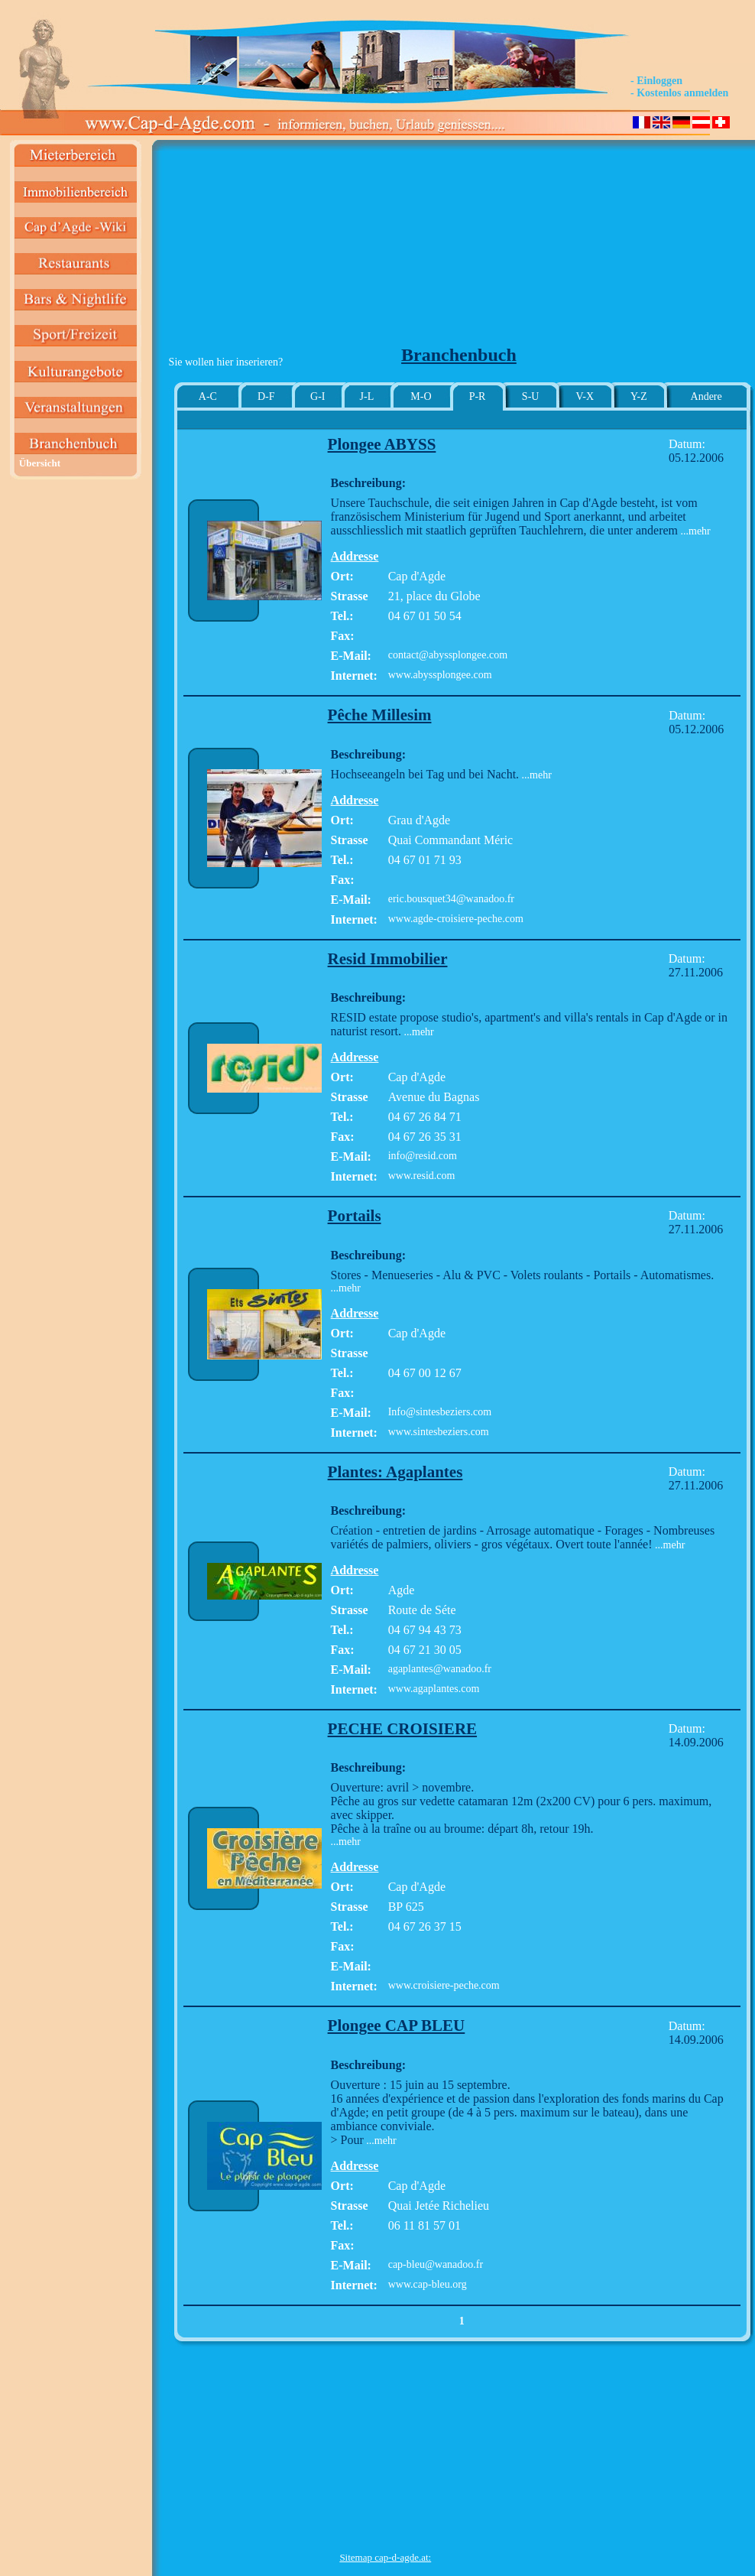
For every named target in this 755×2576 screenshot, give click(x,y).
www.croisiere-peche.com (444, 1985)
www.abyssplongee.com (440, 675)
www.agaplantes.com (434, 1688)
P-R (477, 396)
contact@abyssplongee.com (447, 655)
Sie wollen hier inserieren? (226, 362)
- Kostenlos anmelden (679, 93)
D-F (266, 396)
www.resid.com (421, 1175)
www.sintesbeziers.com (438, 1431)
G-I (317, 396)
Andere (706, 396)
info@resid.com (422, 1155)
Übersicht (39, 463)
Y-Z (638, 396)
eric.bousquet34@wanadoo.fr (451, 899)
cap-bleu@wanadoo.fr (435, 2264)
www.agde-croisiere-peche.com (455, 918)
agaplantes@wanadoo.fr (439, 1669)
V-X (585, 396)
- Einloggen (656, 80)
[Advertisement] (385, 249)
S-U (531, 396)
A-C (208, 396)
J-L (367, 396)
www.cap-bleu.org (427, 2284)
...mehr (694, 531)
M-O (420, 396)
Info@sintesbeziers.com (439, 1412)
